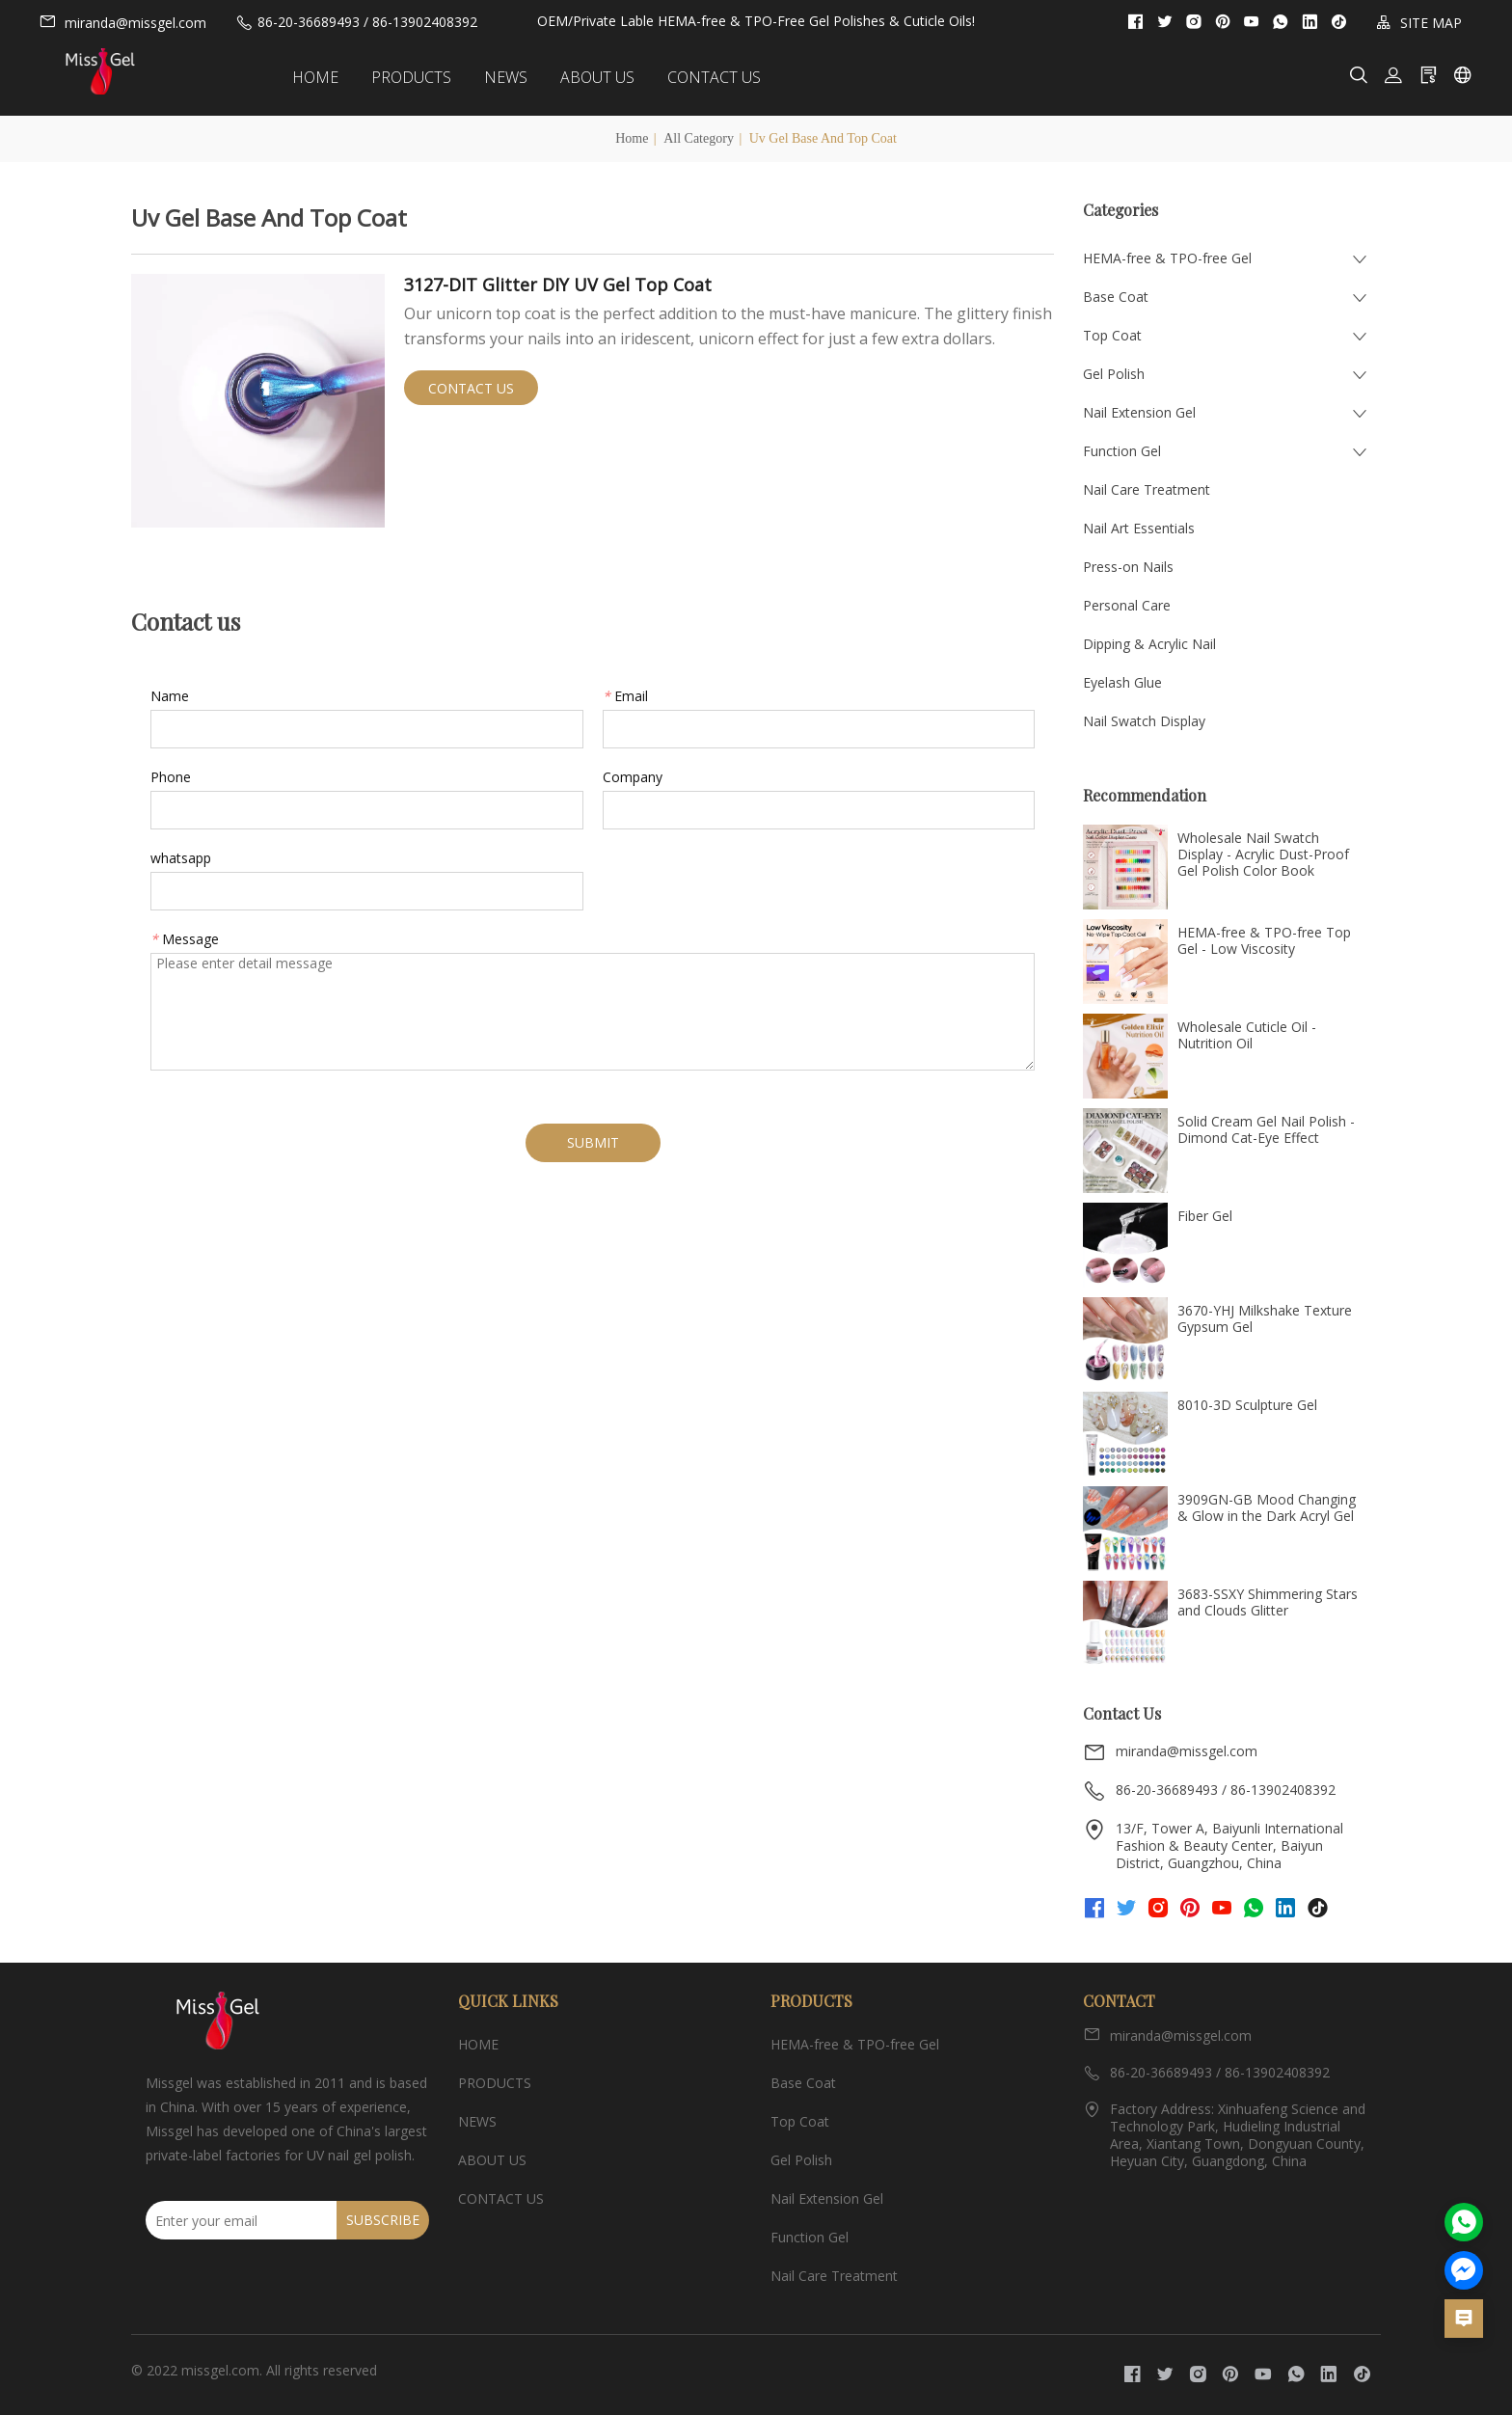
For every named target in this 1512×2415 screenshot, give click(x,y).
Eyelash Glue (1122, 682)
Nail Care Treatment (1146, 489)
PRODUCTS (426, 77)
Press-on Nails (1128, 566)
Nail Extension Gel (1139, 412)
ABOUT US (612, 77)
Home (631, 138)
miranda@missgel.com (122, 22)
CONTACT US (728, 77)
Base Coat (1115, 296)
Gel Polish (1114, 374)
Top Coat (1112, 335)
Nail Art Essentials (1139, 528)
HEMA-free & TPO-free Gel (1167, 258)
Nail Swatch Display (1144, 721)
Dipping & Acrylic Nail (1149, 644)
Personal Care (1127, 605)
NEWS (520, 77)
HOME (330, 77)
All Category (698, 138)
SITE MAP (1419, 23)
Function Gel (1122, 451)
